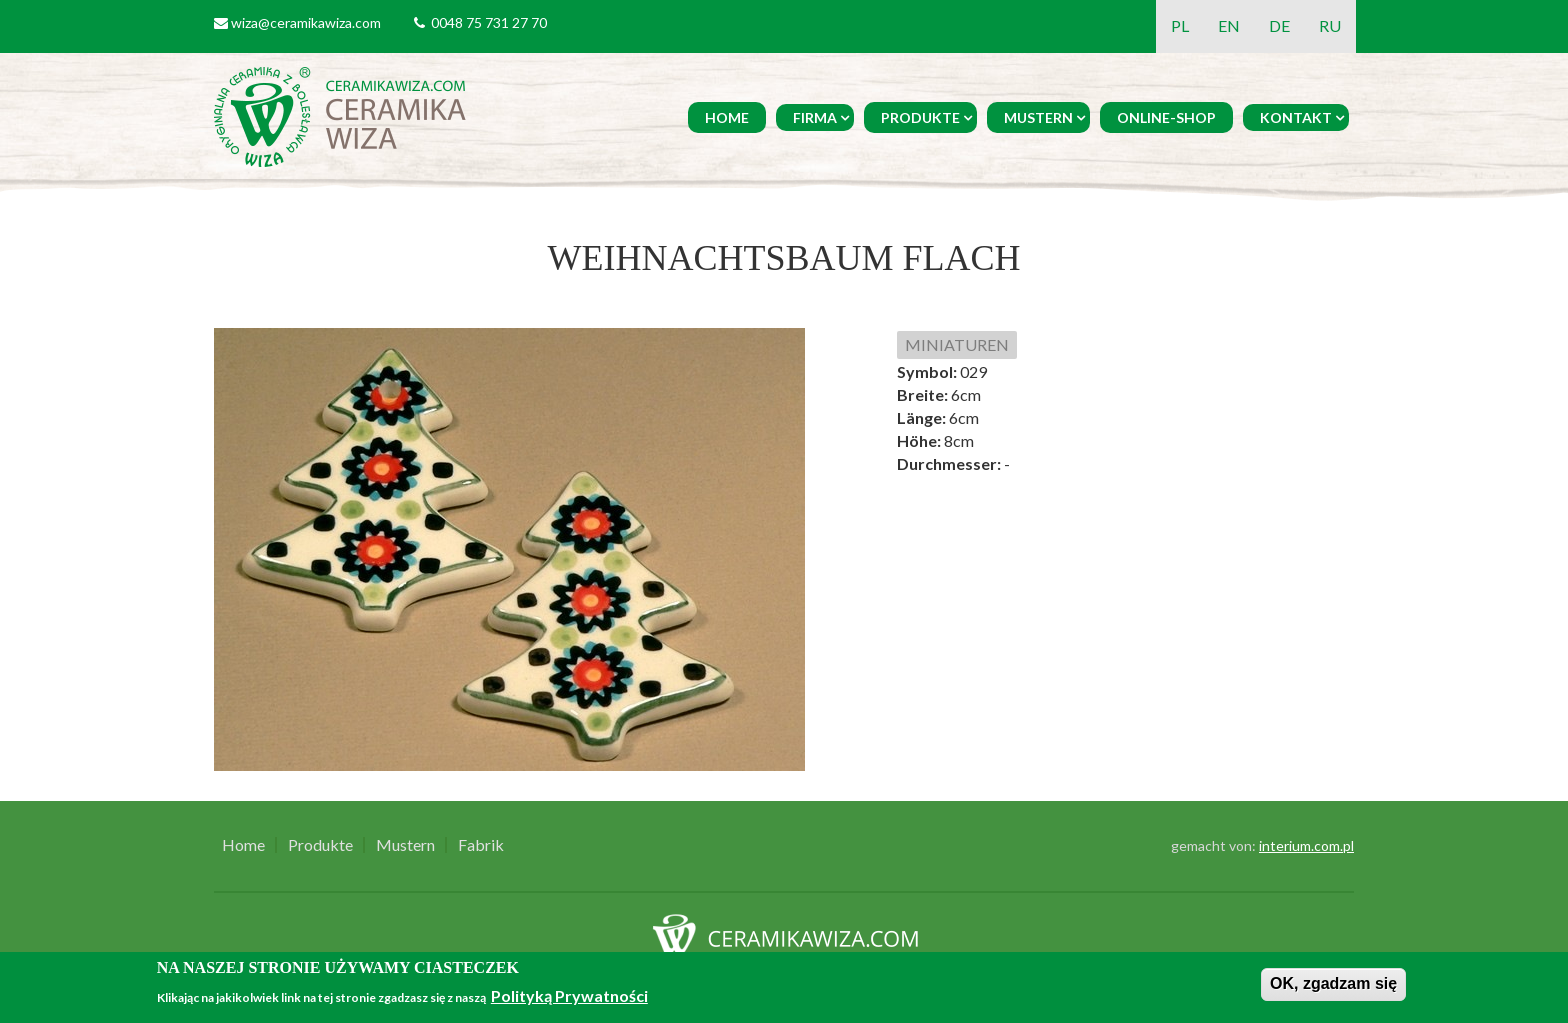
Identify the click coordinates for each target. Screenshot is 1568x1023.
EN (1229, 25)
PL (1180, 25)
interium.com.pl (1306, 845)
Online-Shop (1166, 117)
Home (727, 117)
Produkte (920, 117)
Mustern (1038, 117)
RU (1330, 25)
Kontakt (1296, 117)
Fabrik (481, 845)
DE (1279, 25)
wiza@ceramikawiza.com (306, 22)
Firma (815, 117)
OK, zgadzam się (1333, 983)
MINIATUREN (957, 344)
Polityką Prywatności (569, 995)
